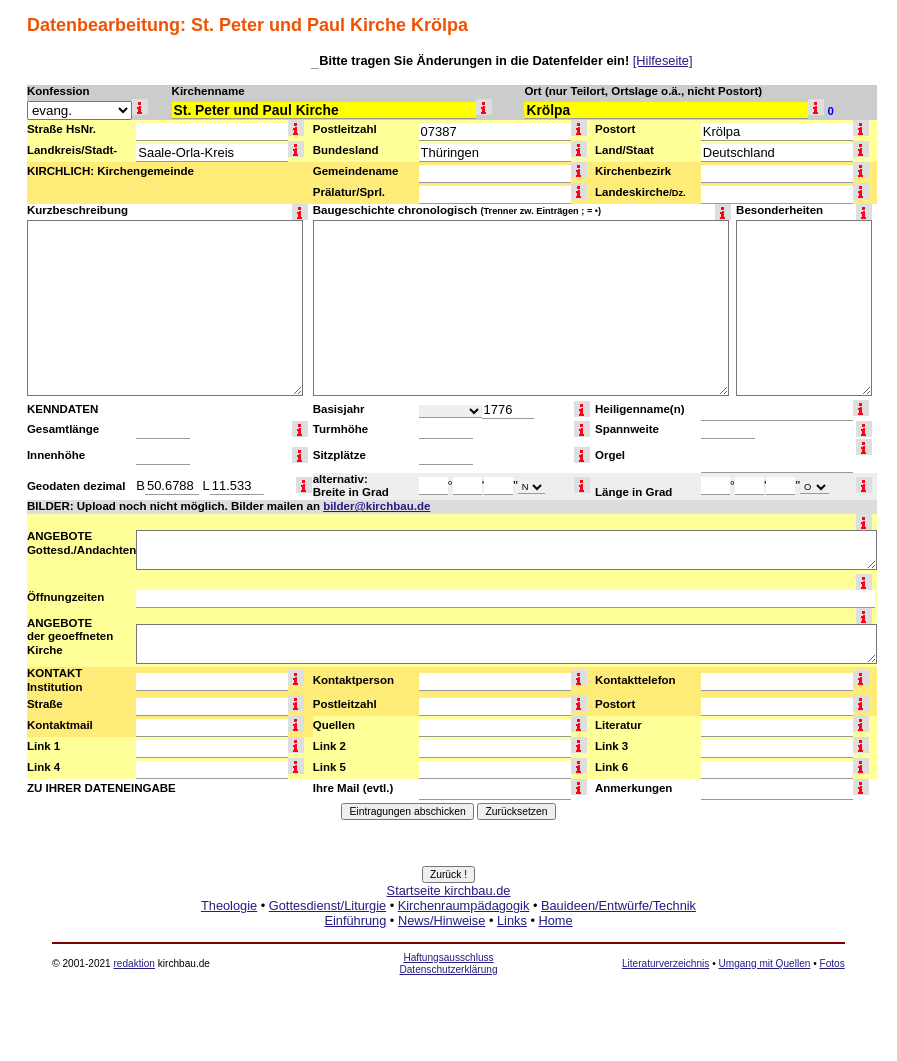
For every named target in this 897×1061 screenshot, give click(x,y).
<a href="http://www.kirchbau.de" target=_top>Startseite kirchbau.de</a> (448, 928)
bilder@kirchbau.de (376, 506)
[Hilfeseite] (663, 60)
